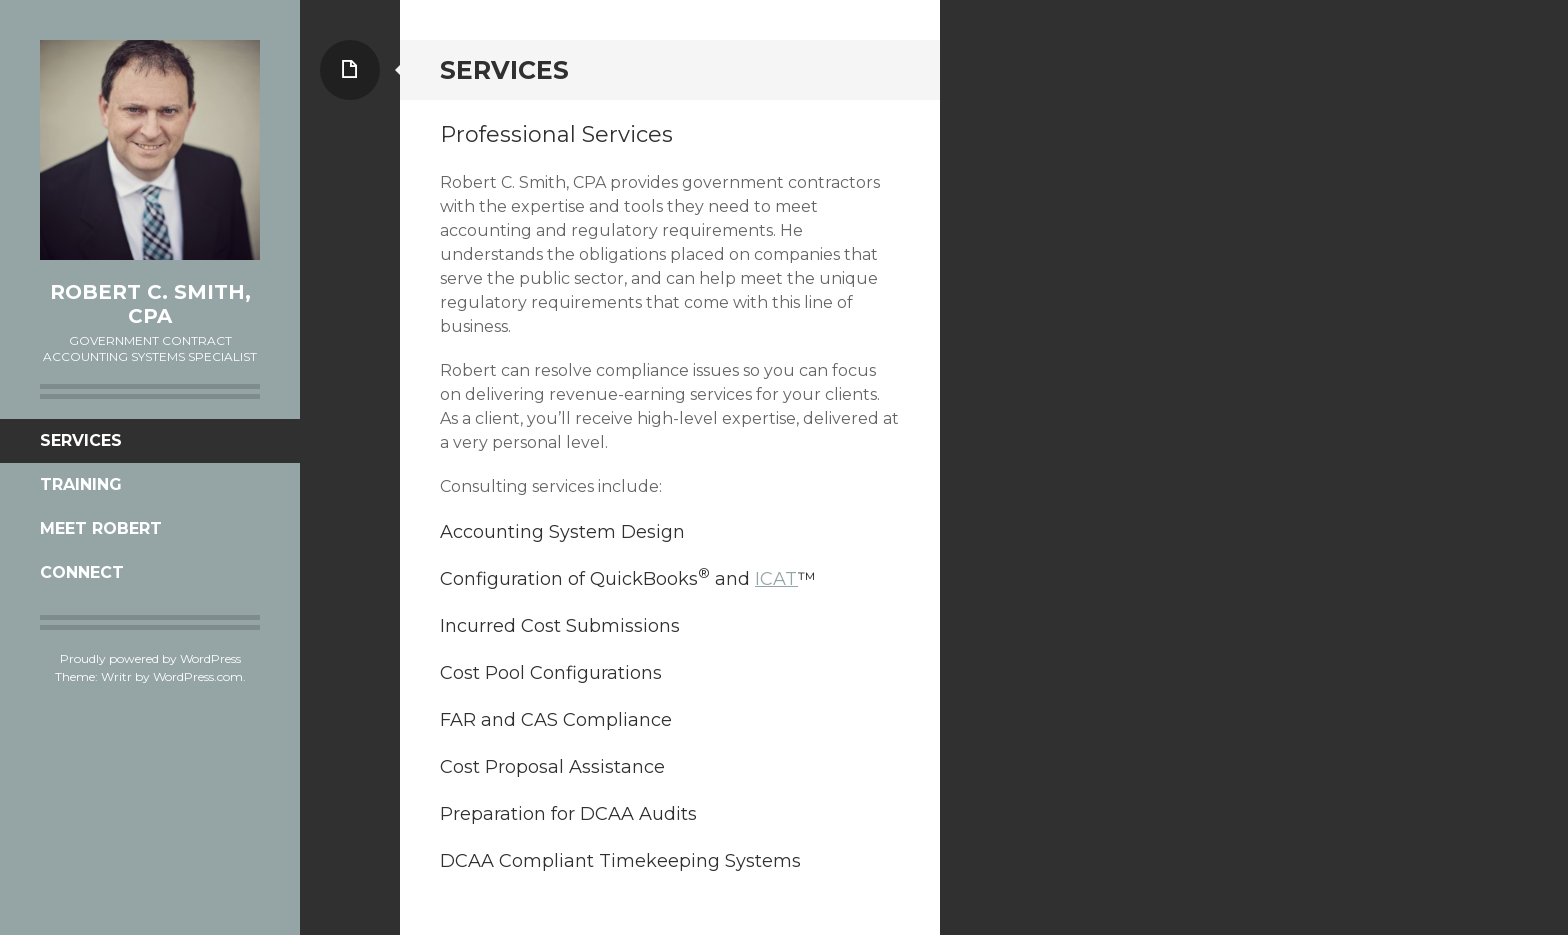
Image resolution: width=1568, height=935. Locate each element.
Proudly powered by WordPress (150, 658)
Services (81, 440)
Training (81, 484)
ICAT (776, 579)
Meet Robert (101, 528)
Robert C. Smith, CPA (150, 304)
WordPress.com (198, 676)
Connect (82, 572)
